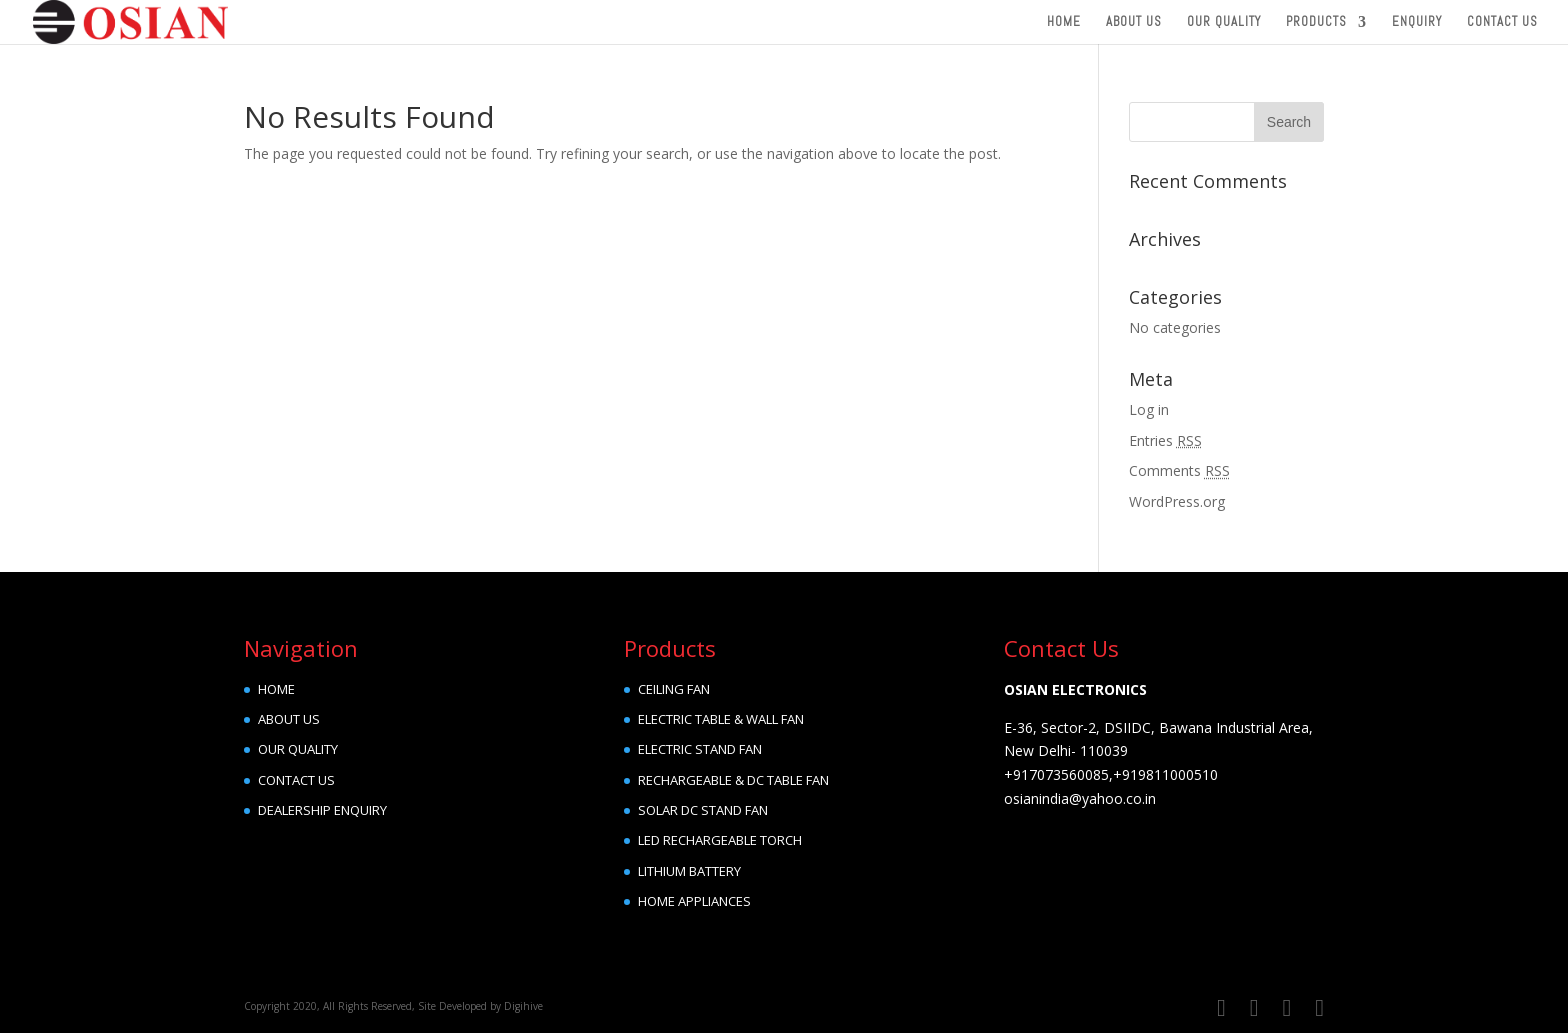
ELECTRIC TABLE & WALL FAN (721, 719)
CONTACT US (296, 780)
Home (1064, 22)
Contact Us (1502, 22)
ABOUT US (289, 719)
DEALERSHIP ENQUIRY (322, 810)
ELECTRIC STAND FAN (700, 749)
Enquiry (1417, 22)
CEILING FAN (674, 689)
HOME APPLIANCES (694, 901)
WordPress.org (1177, 501)
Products (1316, 22)
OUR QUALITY (298, 749)
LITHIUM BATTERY (689, 871)
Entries (1165, 440)
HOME (276, 689)
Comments (1179, 470)
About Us (1134, 22)
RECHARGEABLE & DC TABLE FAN (733, 780)
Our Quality (1224, 22)
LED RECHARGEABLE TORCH (720, 840)
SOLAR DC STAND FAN (703, 810)
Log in (1149, 409)
